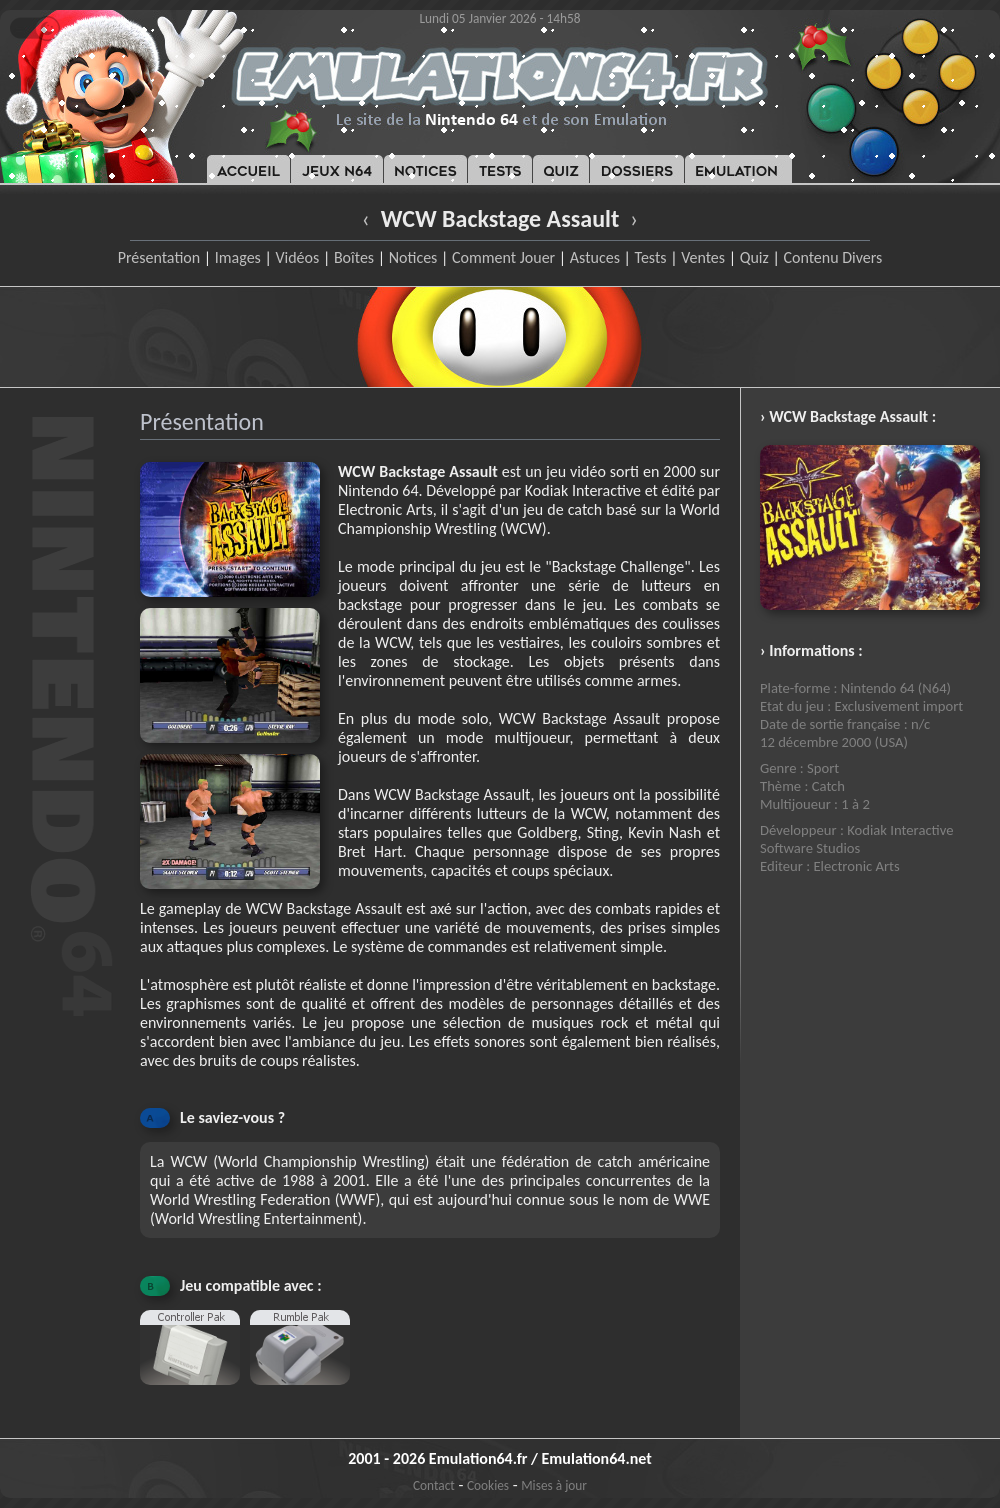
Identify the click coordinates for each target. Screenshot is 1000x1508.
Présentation (159, 257)
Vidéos (297, 257)
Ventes (703, 257)
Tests (651, 257)
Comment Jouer (503, 257)
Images (238, 257)
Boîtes (354, 257)
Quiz (754, 257)
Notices (413, 257)
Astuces (595, 257)
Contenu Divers (832, 257)
